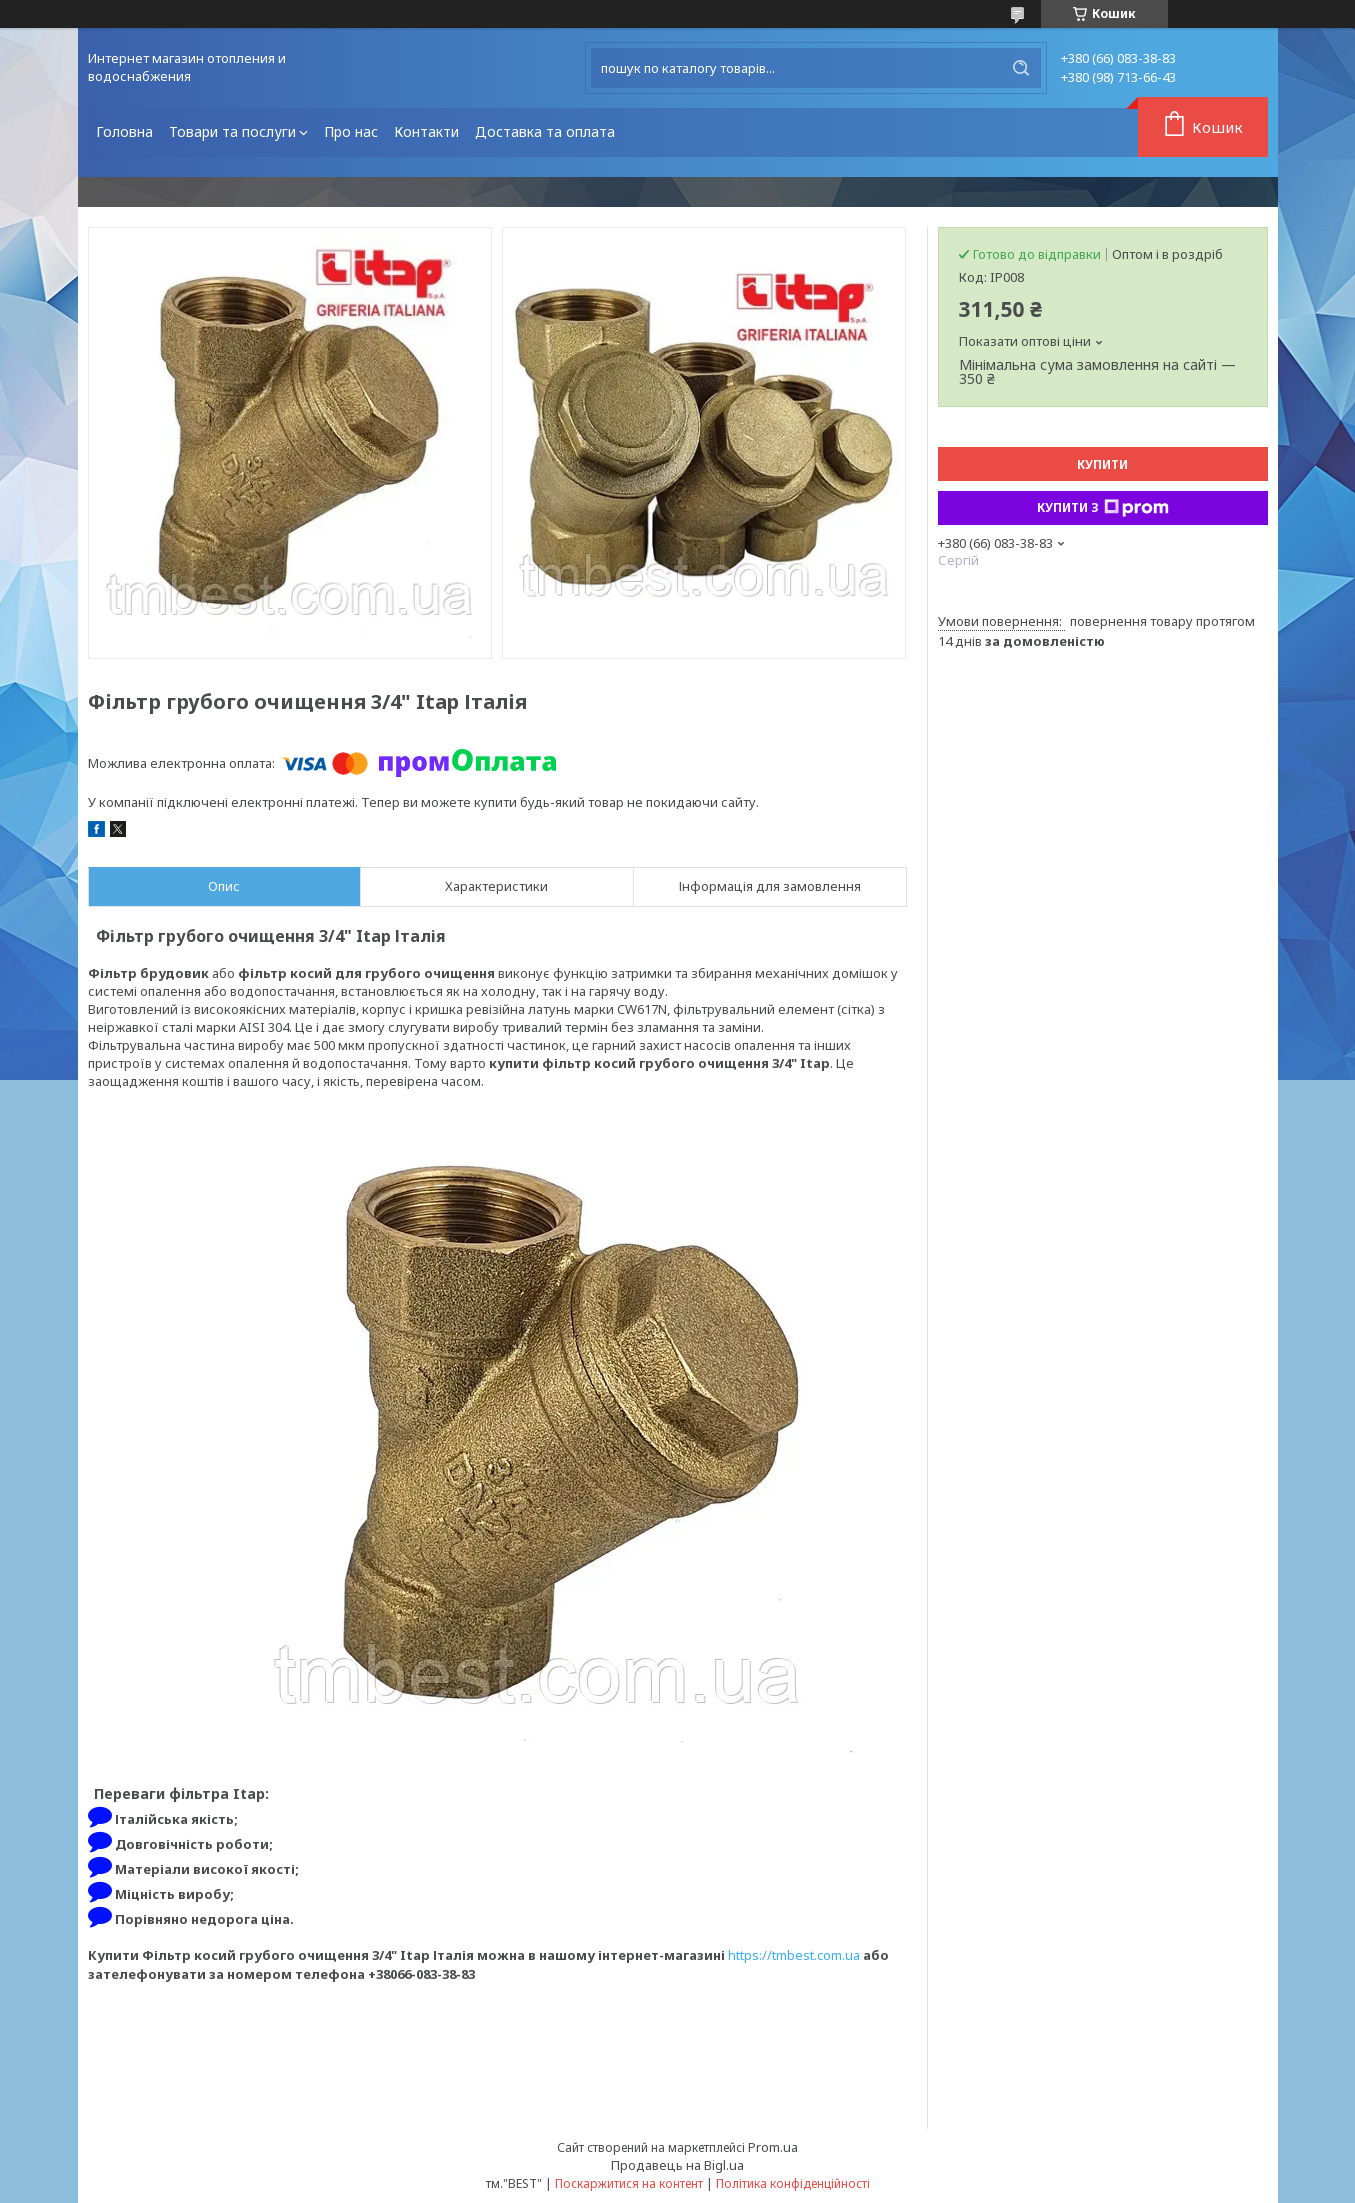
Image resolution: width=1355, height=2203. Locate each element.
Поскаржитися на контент (629, 2183)
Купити (1102, 464)
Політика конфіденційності (793, 2183)
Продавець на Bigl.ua (677, 2165)
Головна (124, 131)
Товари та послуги (232, 131)
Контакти (426, 131)
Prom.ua (773, 2147)
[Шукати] (1021, 68)
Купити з (1103, 508)
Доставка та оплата (545, 131)
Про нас (351, 131)
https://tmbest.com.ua (794, 1955)
